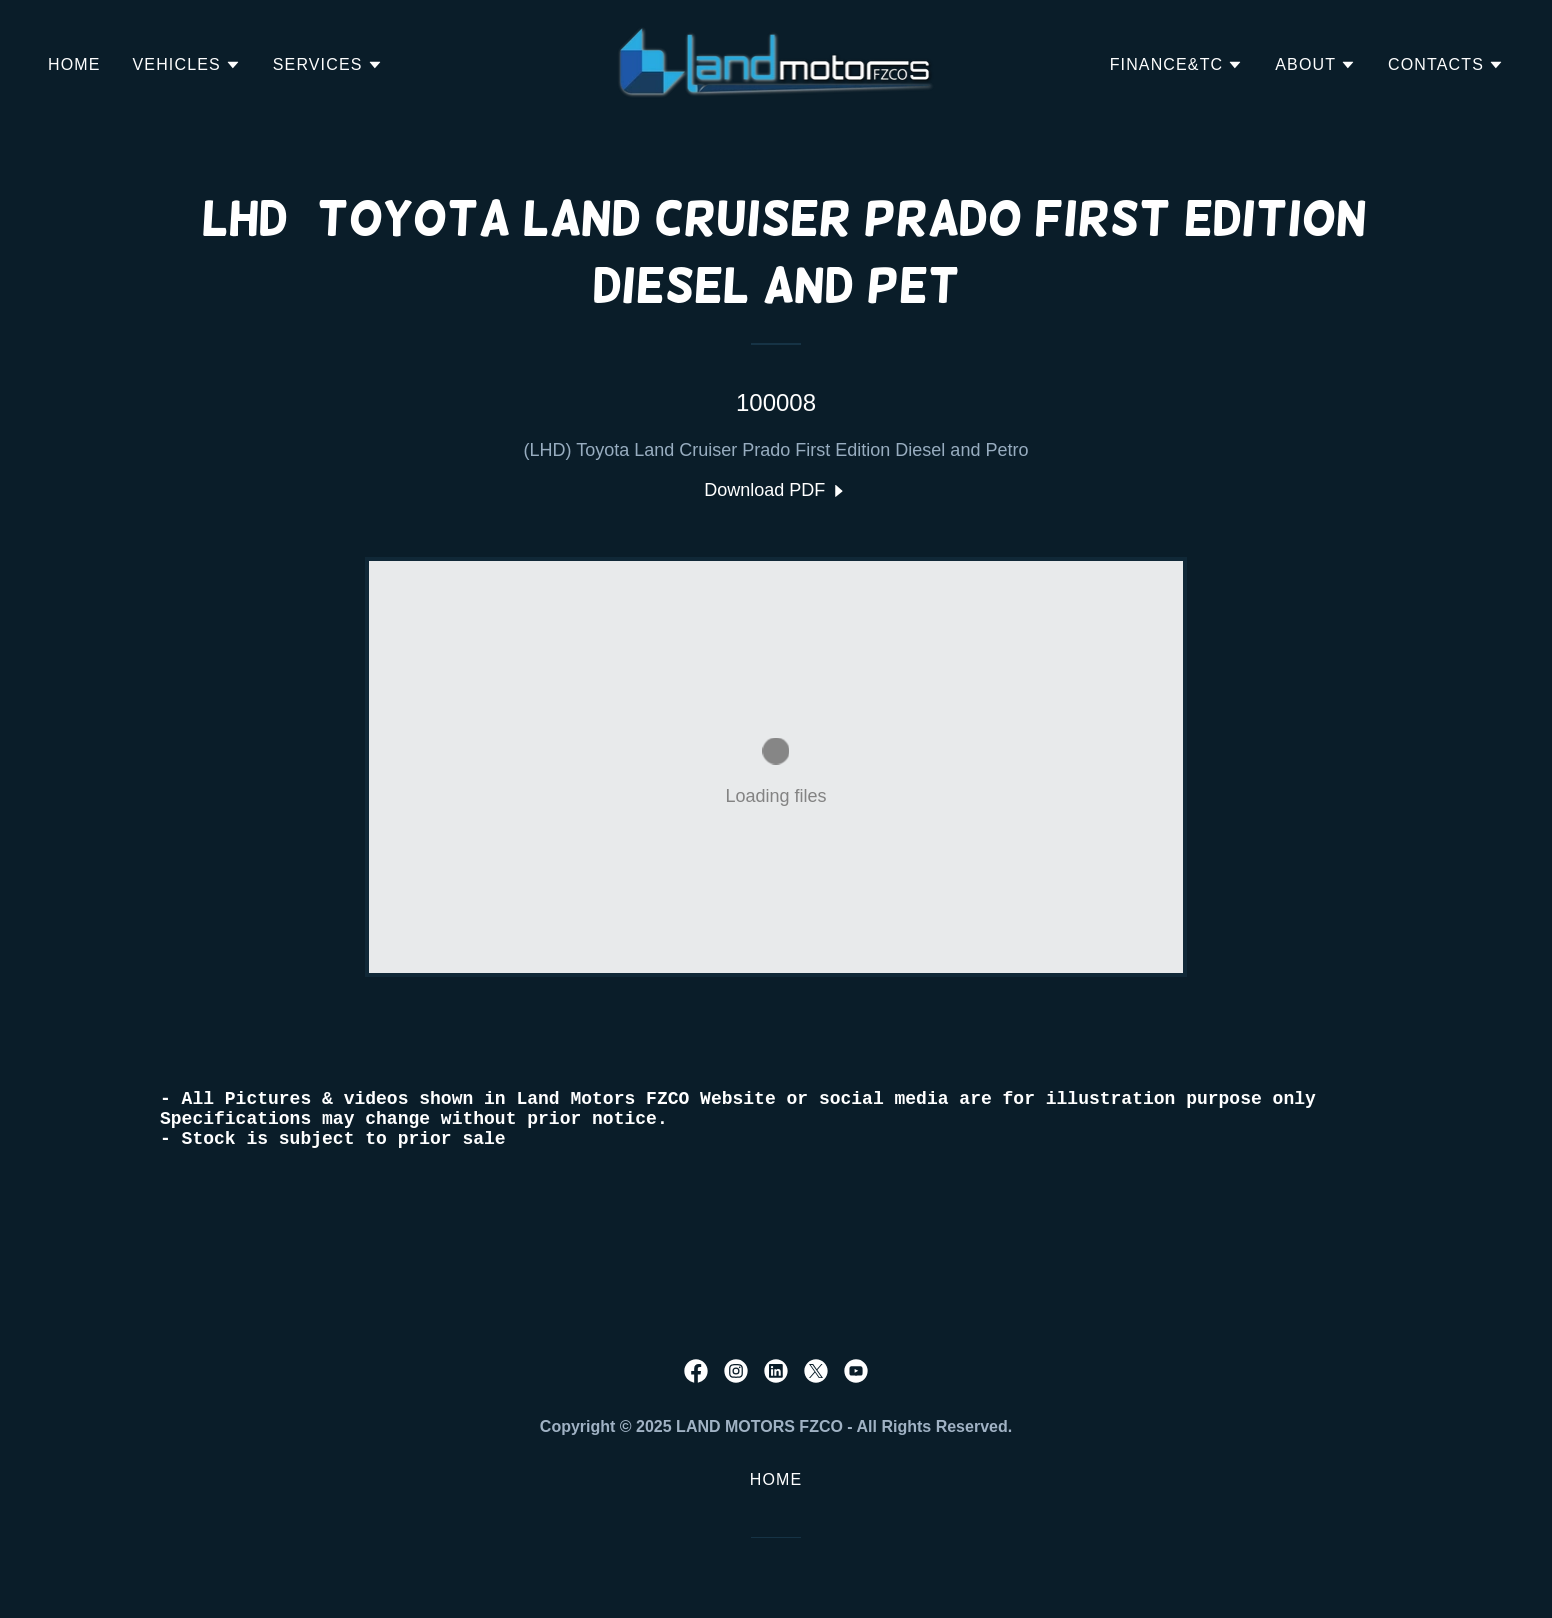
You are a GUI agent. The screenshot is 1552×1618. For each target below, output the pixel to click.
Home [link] (74, 64)
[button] (187, 65)
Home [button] (776, 1479)
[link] (776, 63)
